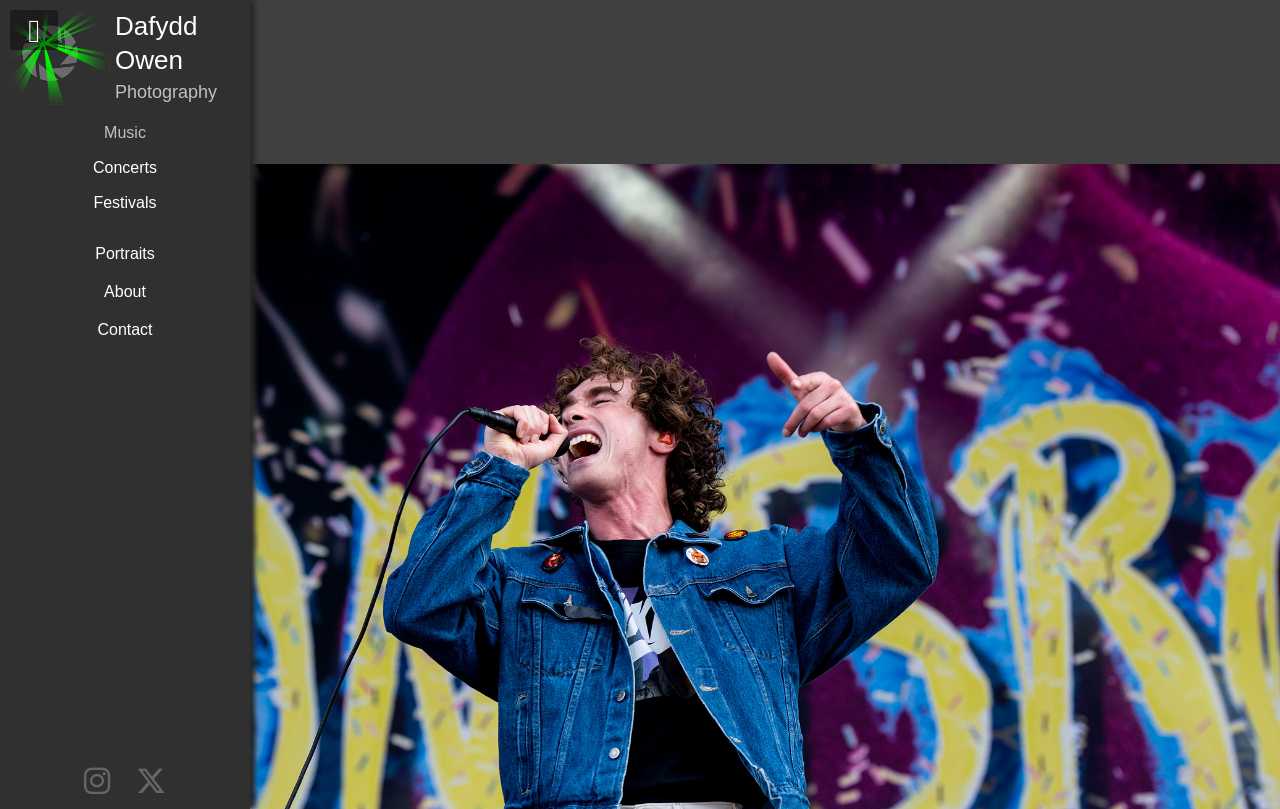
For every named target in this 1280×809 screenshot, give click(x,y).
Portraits (125, 253)
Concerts (125, 167)
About (125, 291)
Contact (124, 329)
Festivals (124, 202)
